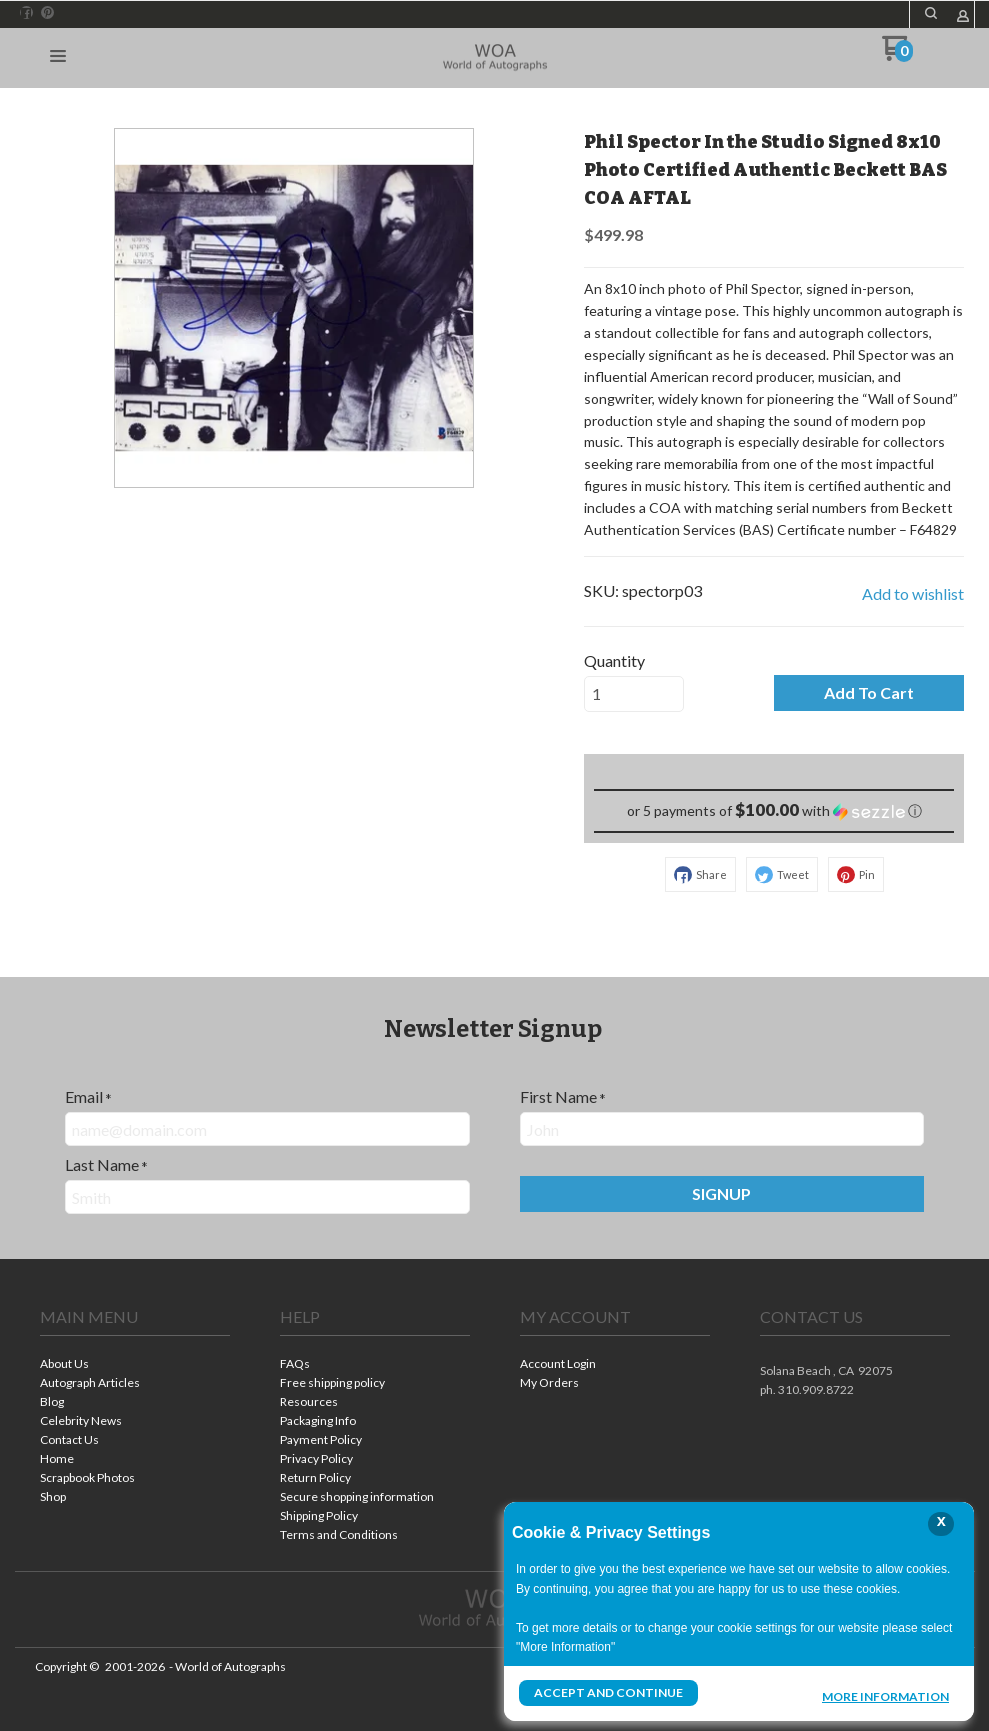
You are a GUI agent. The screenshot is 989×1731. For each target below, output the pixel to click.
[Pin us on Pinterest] (48, 13)
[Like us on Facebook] (26, 13)
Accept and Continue (608, 1692)
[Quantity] (634, 694)
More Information (885, 1695)
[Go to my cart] (897, 55)
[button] (931, 13)
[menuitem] (135, 1365)
